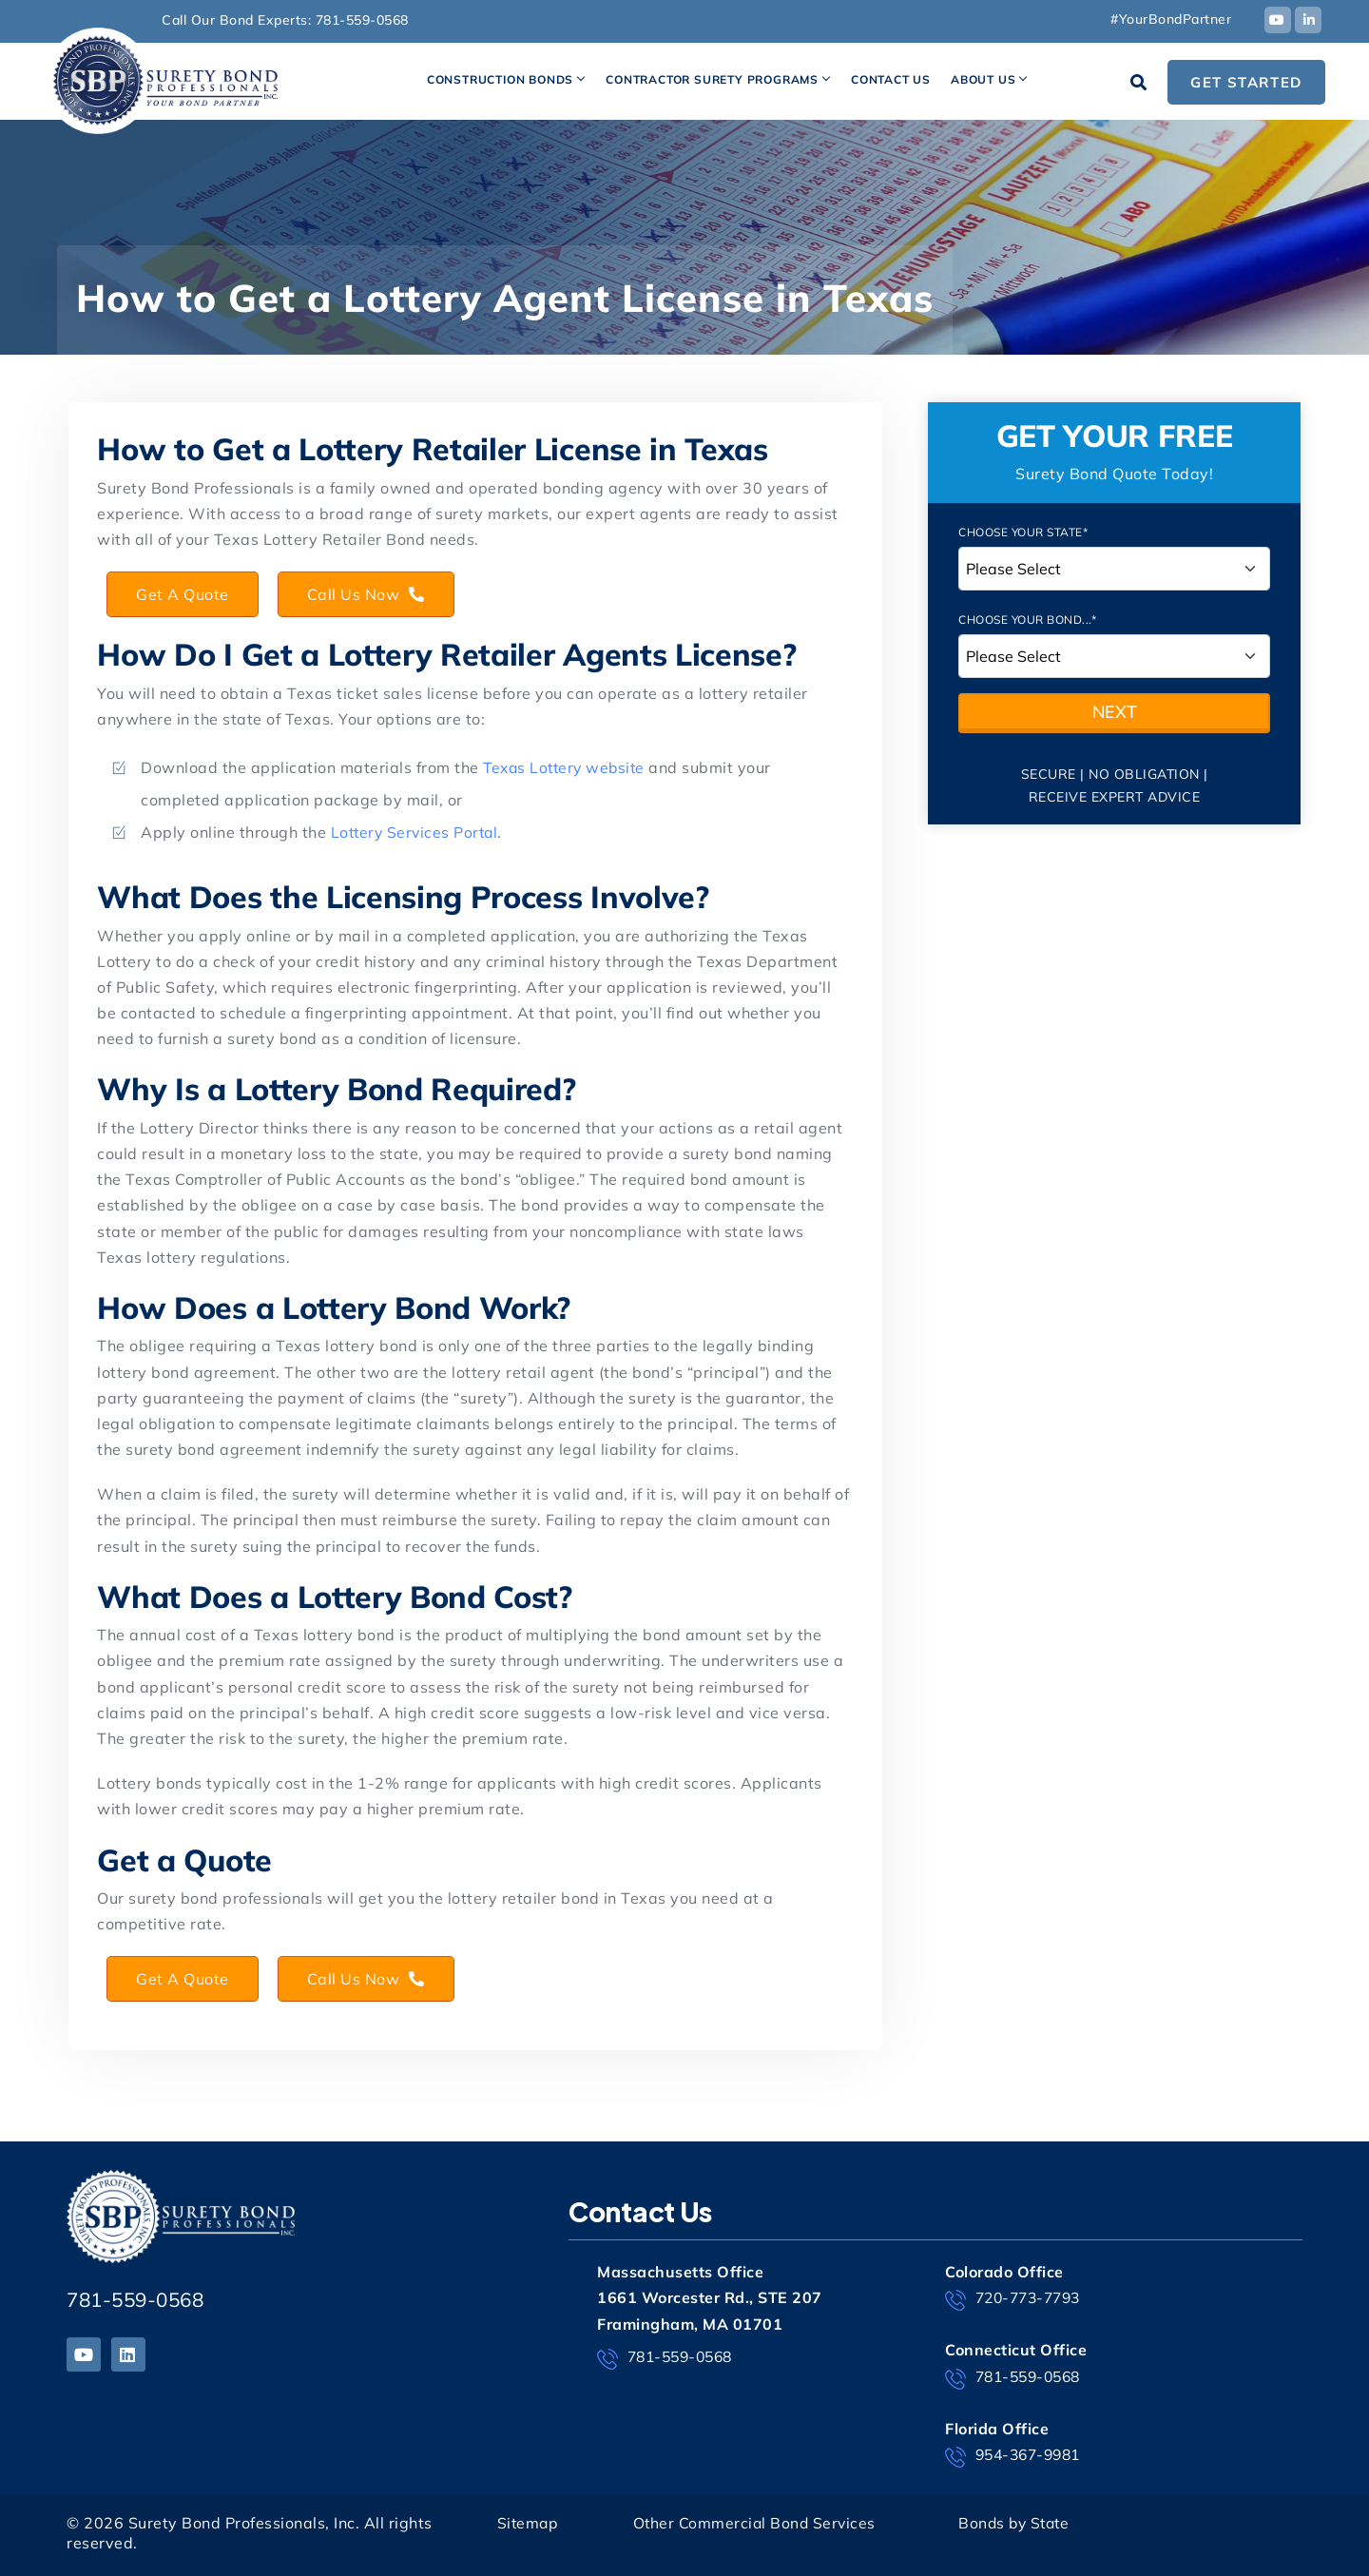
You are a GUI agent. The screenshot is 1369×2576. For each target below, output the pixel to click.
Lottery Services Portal (417, 832)
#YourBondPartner (1170, 19)
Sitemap (529, 2522)
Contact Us (891, 79)
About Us (983, 79)
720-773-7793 (1017, 2299)
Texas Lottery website (567, 767)
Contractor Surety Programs (712, 79)
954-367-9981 (1017, 2456)
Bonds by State (1016, 2522)
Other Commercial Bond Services (756, 2522)
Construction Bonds (500, 79)
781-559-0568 (362, 20)
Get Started (1246, 82)
